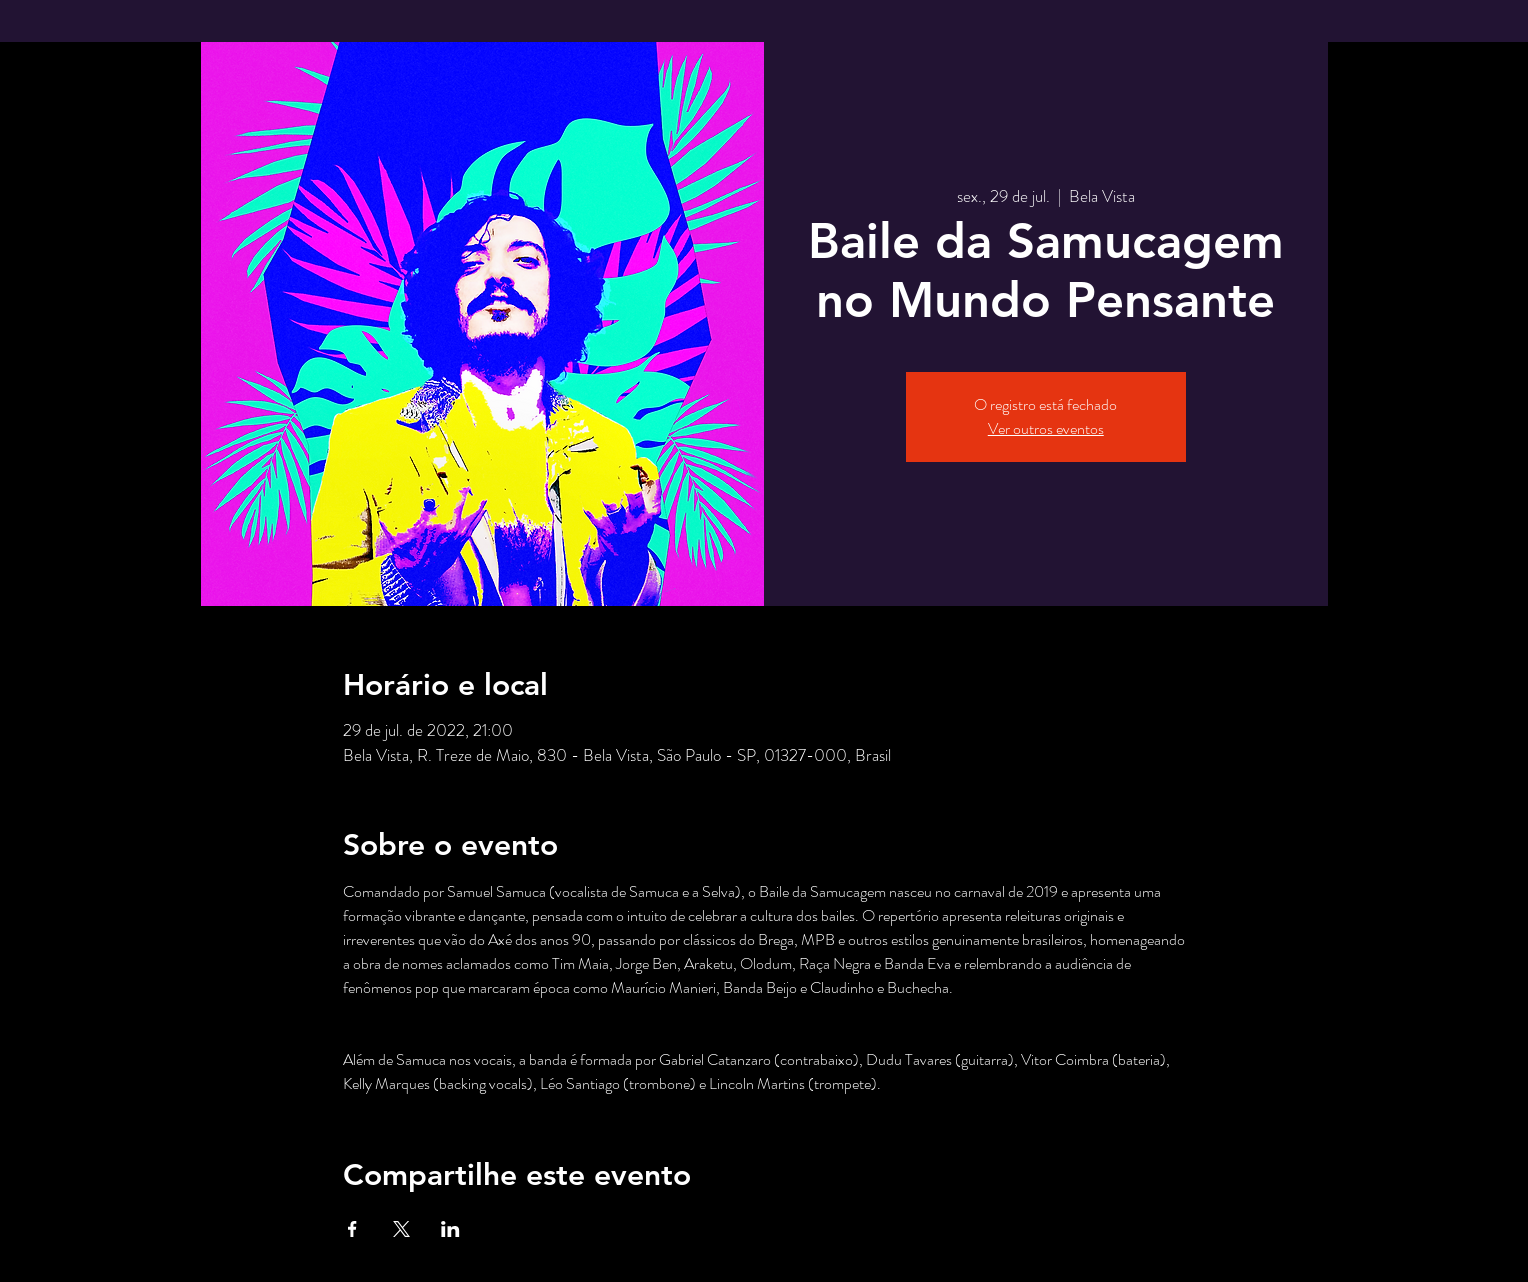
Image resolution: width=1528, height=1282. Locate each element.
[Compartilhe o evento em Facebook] (352, 1229)
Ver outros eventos (1046, 428)
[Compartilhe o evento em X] (401, 1229)
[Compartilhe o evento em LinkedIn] (450, 1229)
